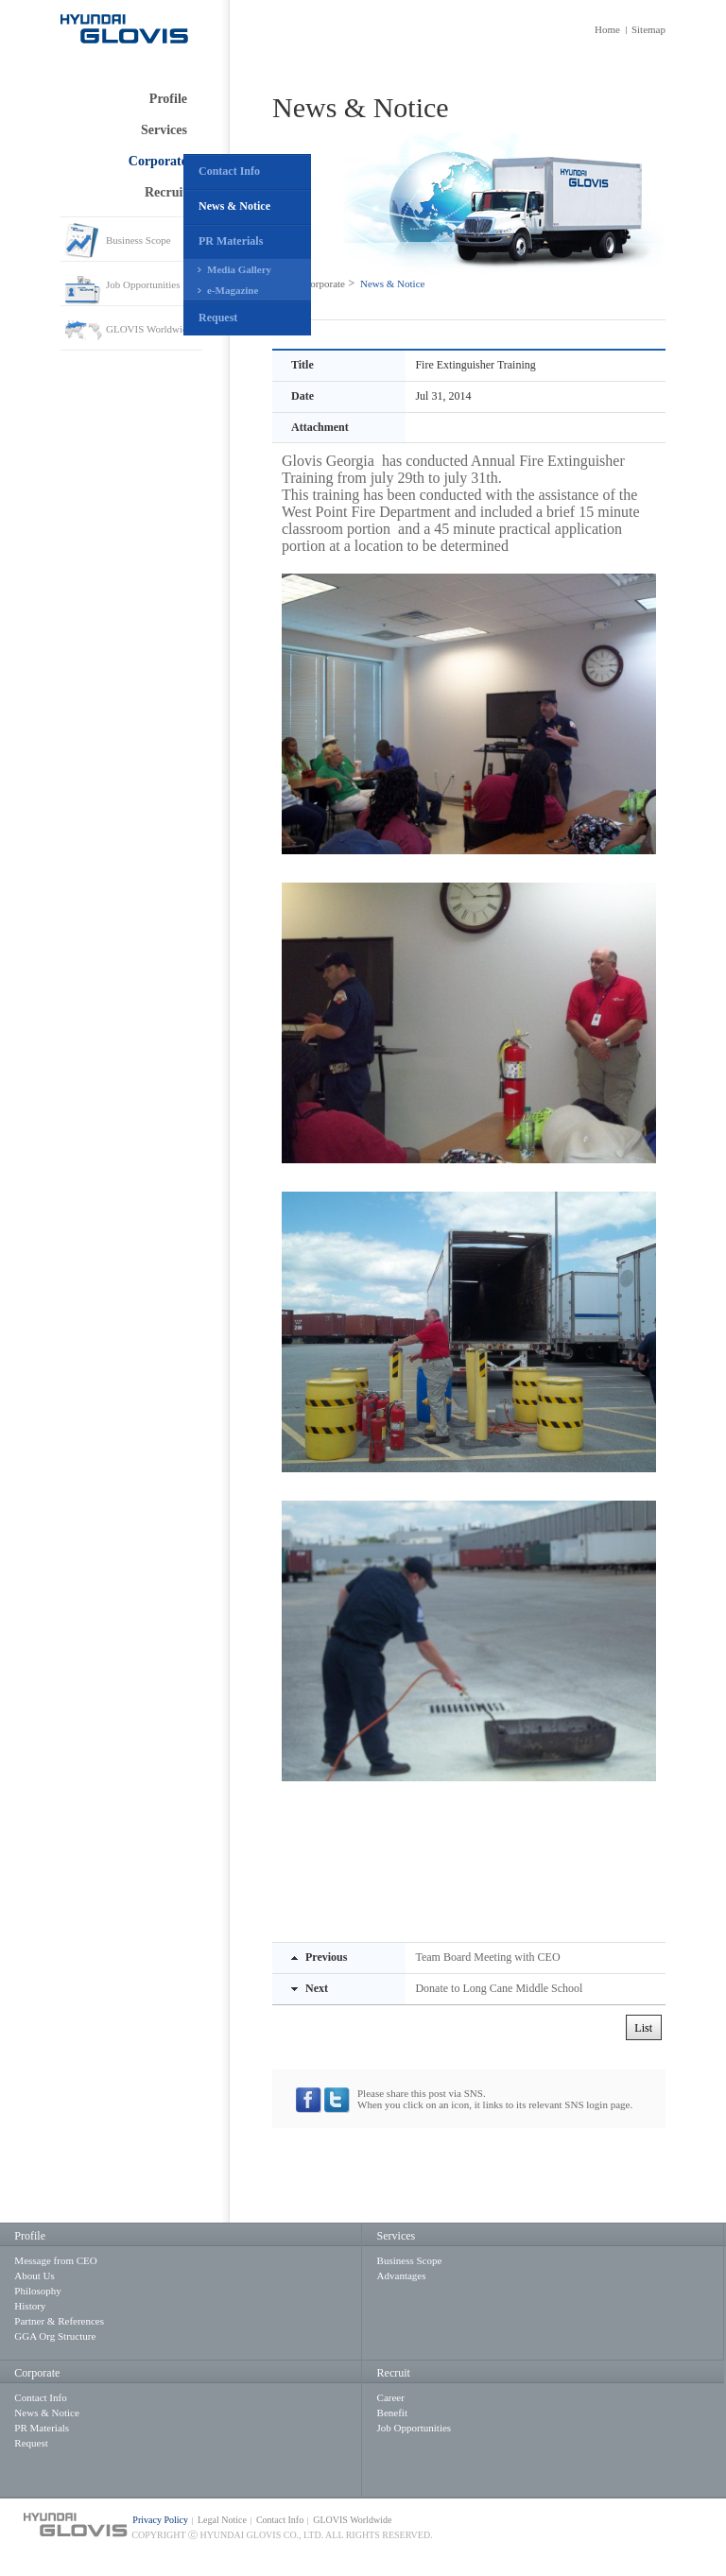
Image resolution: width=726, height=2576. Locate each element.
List (643, 2028)
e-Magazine (232, 290)
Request (218, 317)
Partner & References (59, 2321)
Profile (168, 99)
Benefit (392, 2412)
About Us (34, 2275)
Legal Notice (222, 2520)
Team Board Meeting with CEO (487, 1957)
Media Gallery (239, 269)
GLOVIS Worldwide (149, 329)
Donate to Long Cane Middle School (498, 1988)
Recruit (166, 192)
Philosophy (37, 2290)
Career (391, 2397)
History (29, 2305)
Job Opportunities (143, 284)
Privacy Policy (160, 2520)
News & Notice (234, 206)
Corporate (158, 161)
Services (164, 130)
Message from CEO (55, 2260)
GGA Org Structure (54, 2336)
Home (607, 29)
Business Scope (138, 240)
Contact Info (229, 171)
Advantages (401, 2275)
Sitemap (648, 29)
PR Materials (231, 241)
